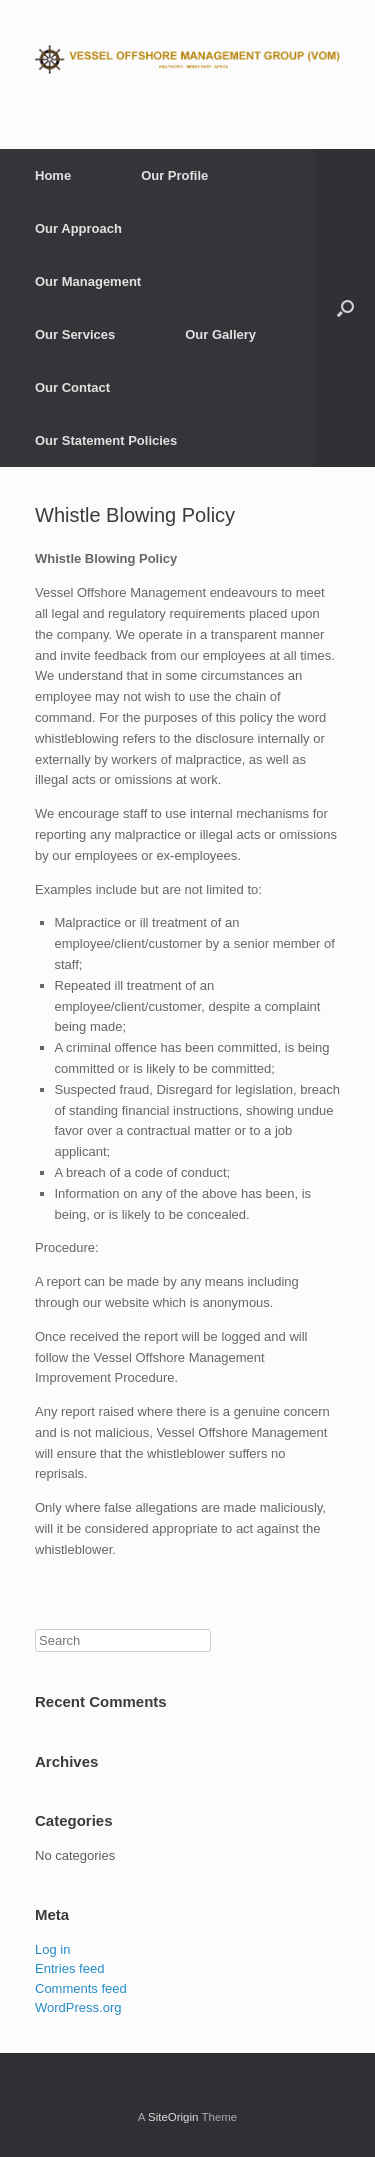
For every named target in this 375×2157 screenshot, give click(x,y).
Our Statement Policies (106, 440)
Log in (52, 1949)
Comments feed (81, 1988)
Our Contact (72, 387)
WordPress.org (78, 2007)
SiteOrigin (173, 2117)
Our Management (88, 281)
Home (53, 175)
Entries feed (69, 1968)
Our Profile (174, 175)
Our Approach (78, 228)
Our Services (75, 334)
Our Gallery (220, 334)
